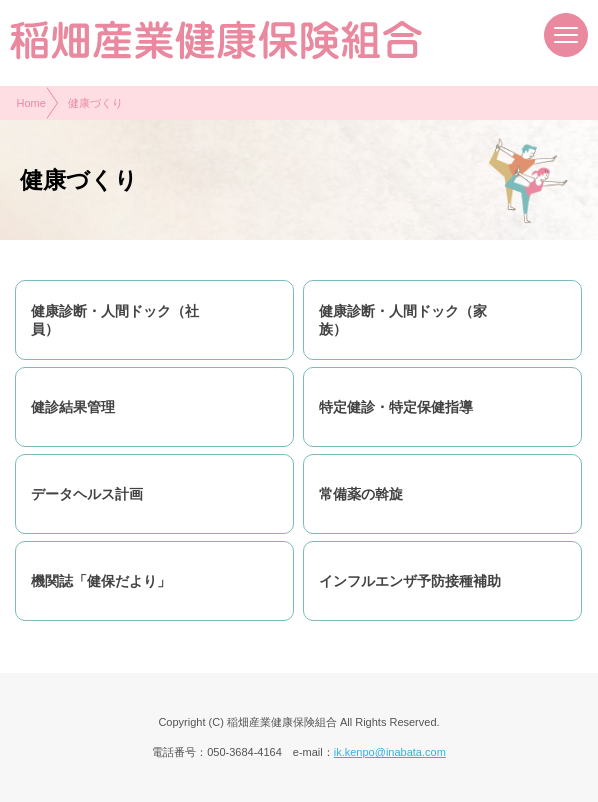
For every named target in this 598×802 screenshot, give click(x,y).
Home (31, 103)
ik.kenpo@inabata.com (390, 752)
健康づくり (95, 103)
